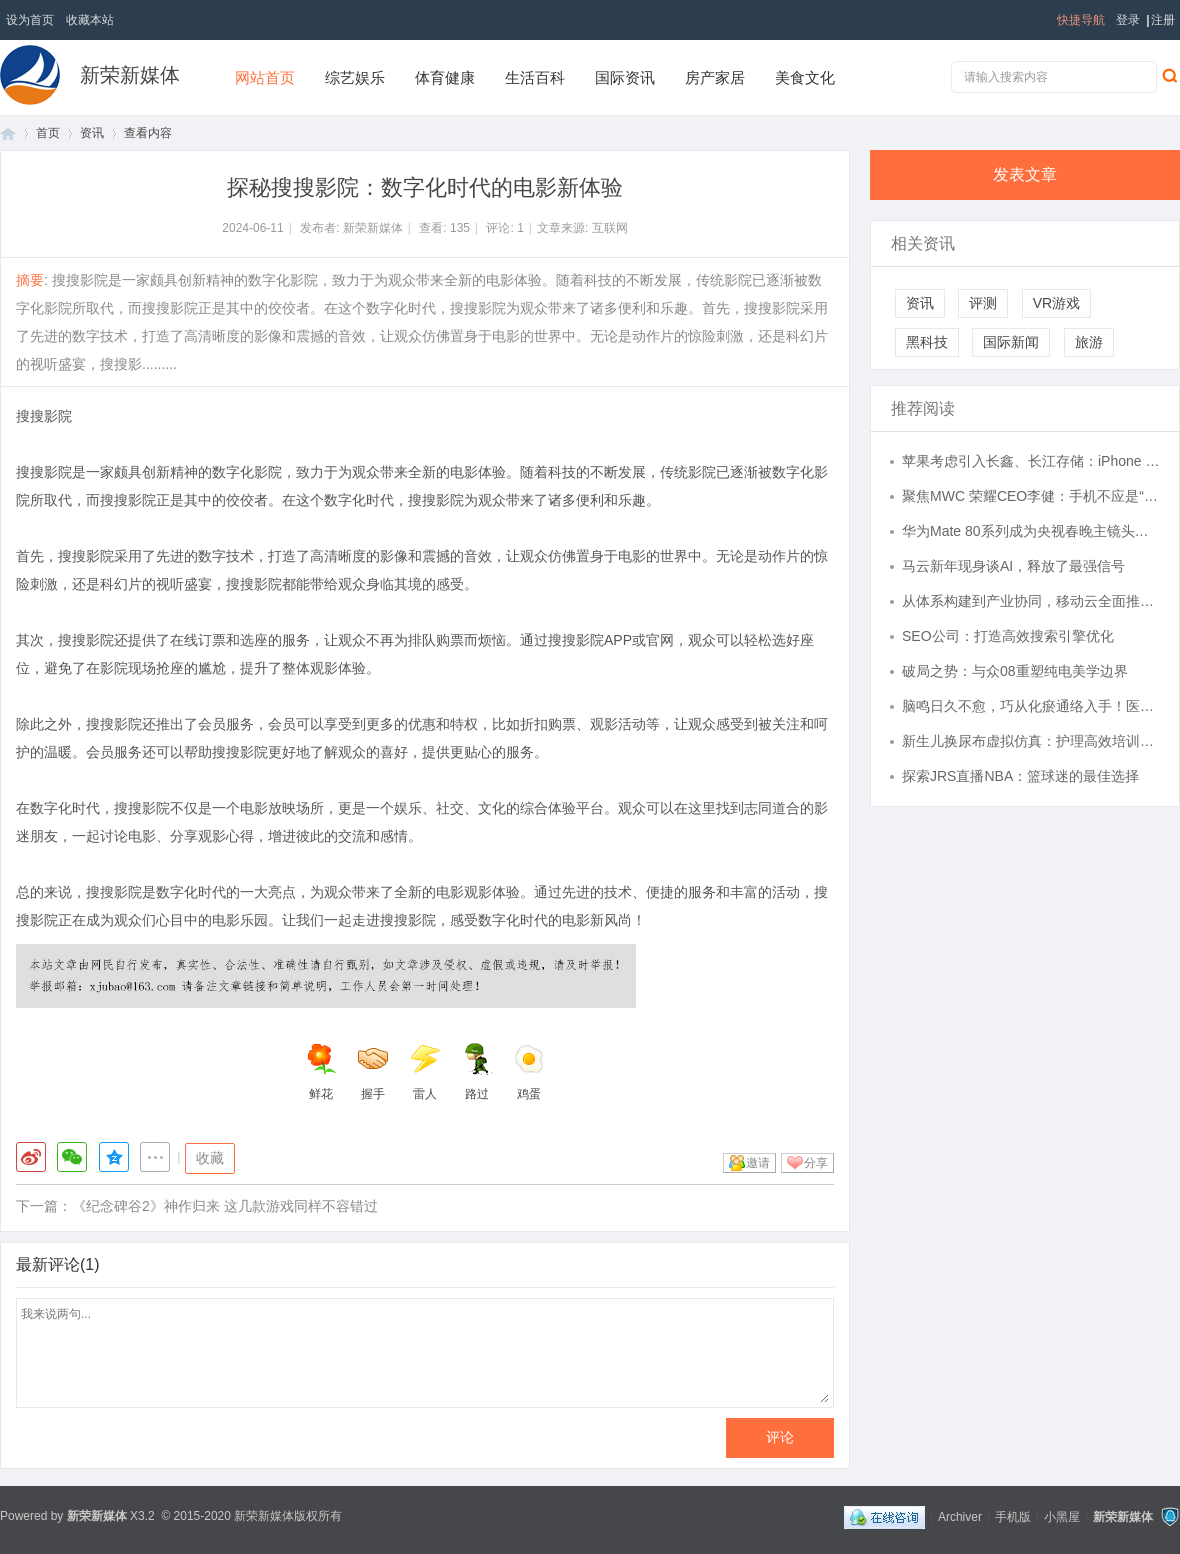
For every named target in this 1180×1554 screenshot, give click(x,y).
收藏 (210, 1158)
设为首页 (30, 20)
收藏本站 (90, 20)
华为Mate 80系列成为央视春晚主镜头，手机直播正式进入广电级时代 (1031, 531)
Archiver (960, 1516)
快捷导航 (1081, 20)
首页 (8, 133)
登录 (1128, 20)
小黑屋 (1062, 1516)
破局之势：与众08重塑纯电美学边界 (1015, 671)
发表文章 (1025, 174)
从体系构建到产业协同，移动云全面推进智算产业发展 (1031, 601)
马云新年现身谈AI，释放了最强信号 (1013, 566)
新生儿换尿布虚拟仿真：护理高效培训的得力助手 (1031, 741)
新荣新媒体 (130, 75)
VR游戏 (1056, 303)
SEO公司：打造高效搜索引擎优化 (1008, 636)
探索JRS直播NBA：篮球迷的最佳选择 (1020, 776)
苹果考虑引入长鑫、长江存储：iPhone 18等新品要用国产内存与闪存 (1031, 461)
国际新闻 (1011, 342)
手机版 (1013, 1516)
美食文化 (805, 77)
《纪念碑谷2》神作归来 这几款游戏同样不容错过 (225, 1206)
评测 (983, 303)
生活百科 (535, 77)
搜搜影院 (44, 416)
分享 (816, 1163)
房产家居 (715, 77)
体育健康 (445, 77)
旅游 (1089, 342)
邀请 (758, 1163)
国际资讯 (625, 77)
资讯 (92, 133)
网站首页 (265, 77)
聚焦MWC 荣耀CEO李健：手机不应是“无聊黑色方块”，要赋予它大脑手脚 (1031, 496)
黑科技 (927, 342)
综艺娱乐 (355, 77)
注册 (1163, 20)
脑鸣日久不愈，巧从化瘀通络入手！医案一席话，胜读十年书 (1031, 706)
